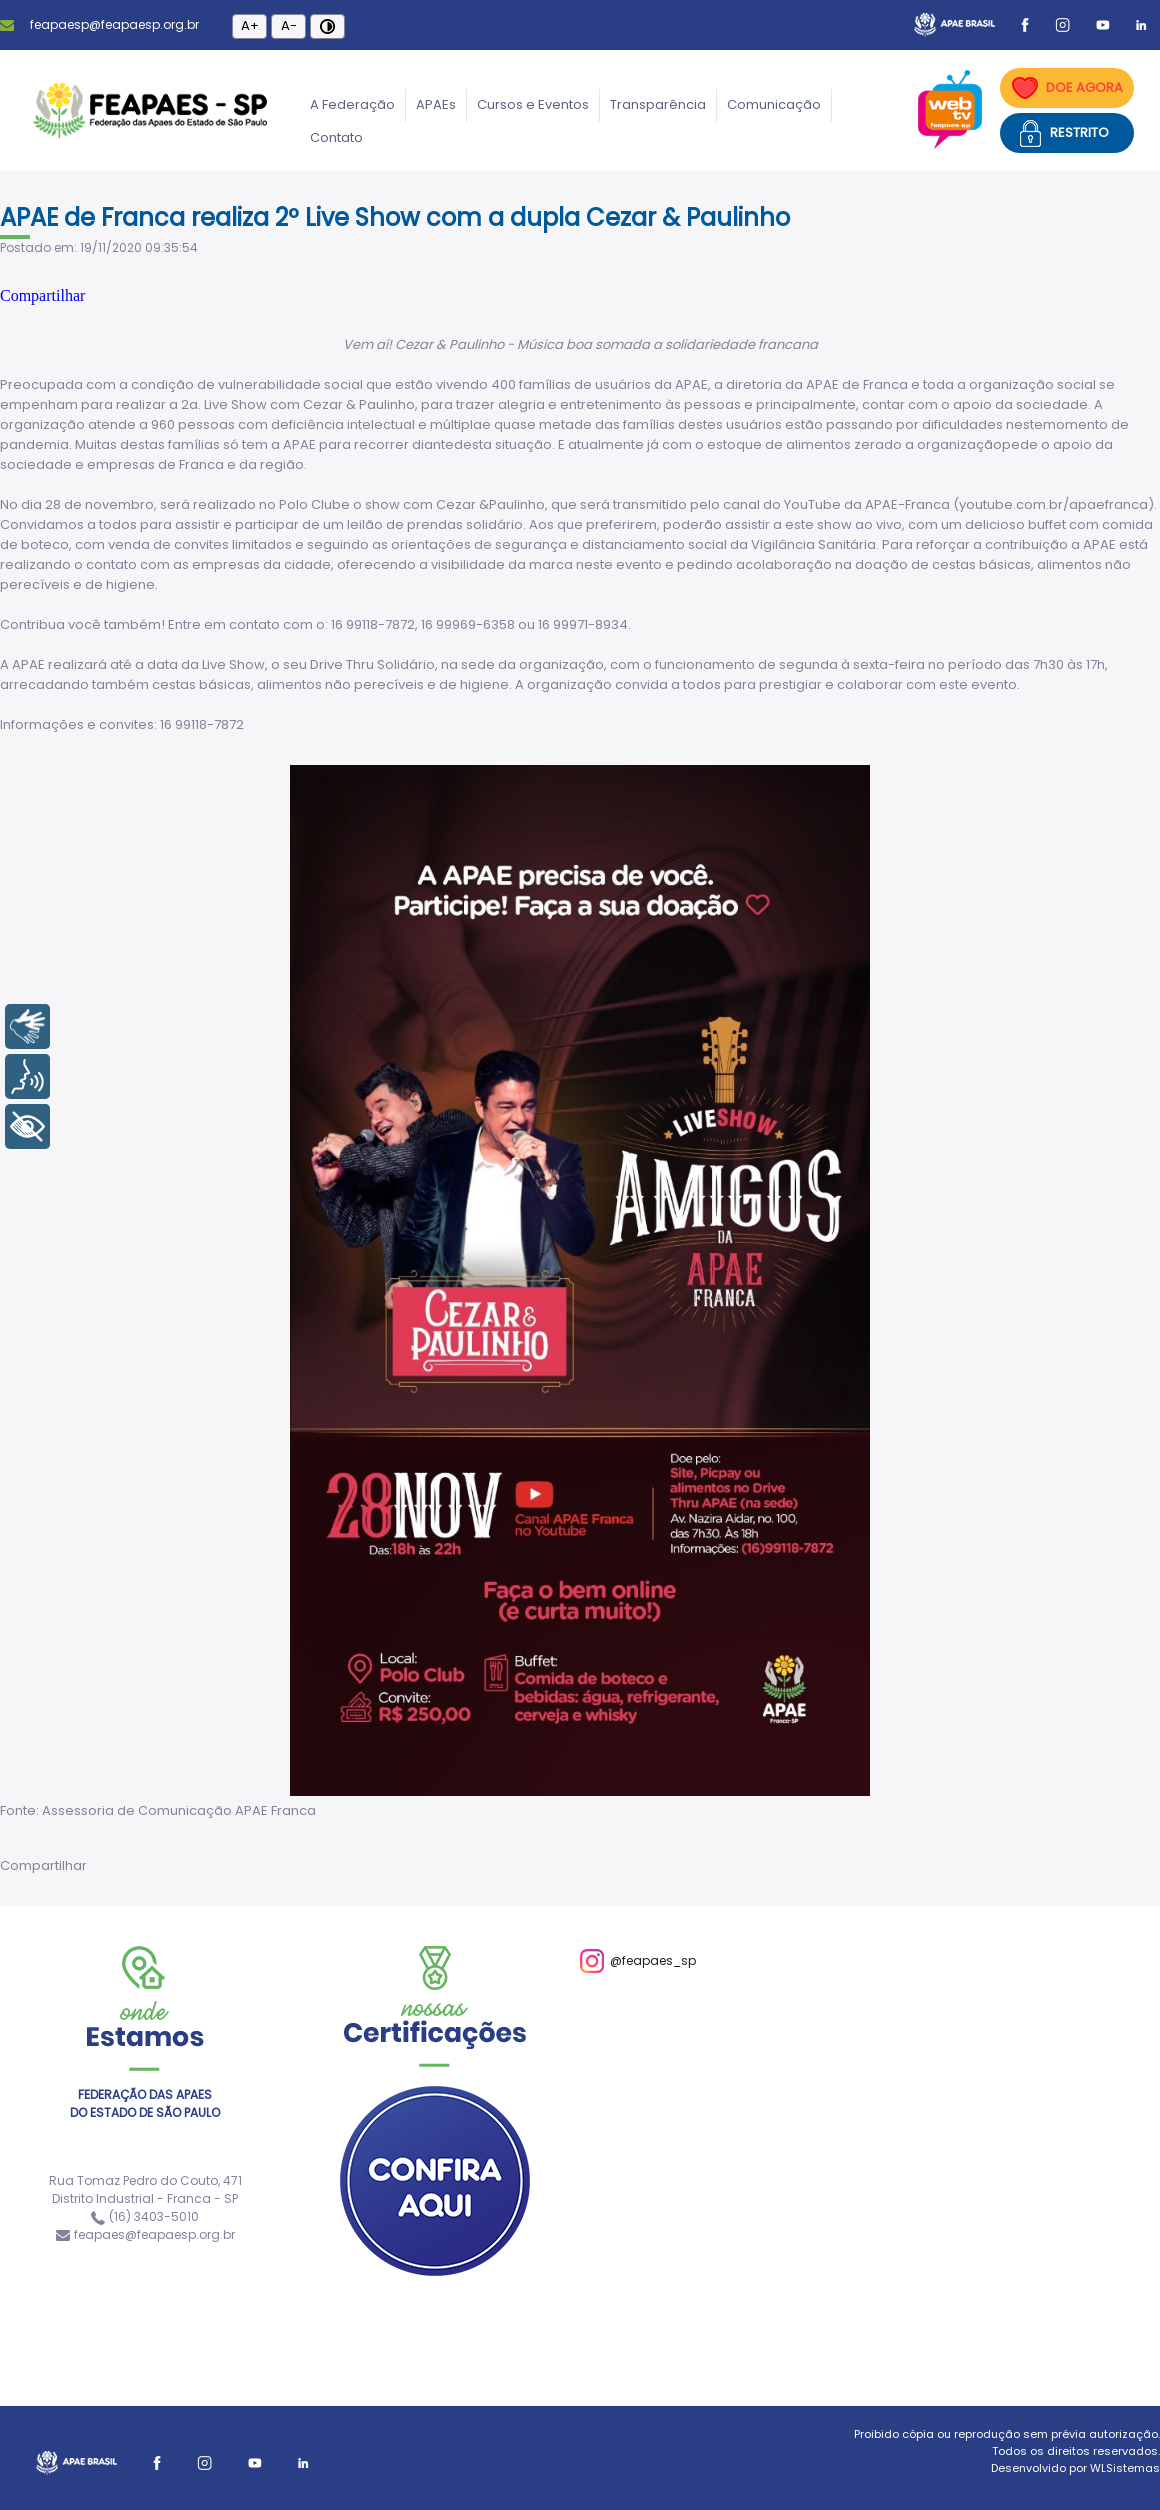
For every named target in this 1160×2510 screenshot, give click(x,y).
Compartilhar (42, 295)
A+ (250, 25)
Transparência (658, 104)
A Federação (352, 104)
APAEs (436, 104)
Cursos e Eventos (533, 104)
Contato (336, 137)
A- (289, 25)
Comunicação (774, 104)
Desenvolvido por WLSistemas (1075, 2468)
